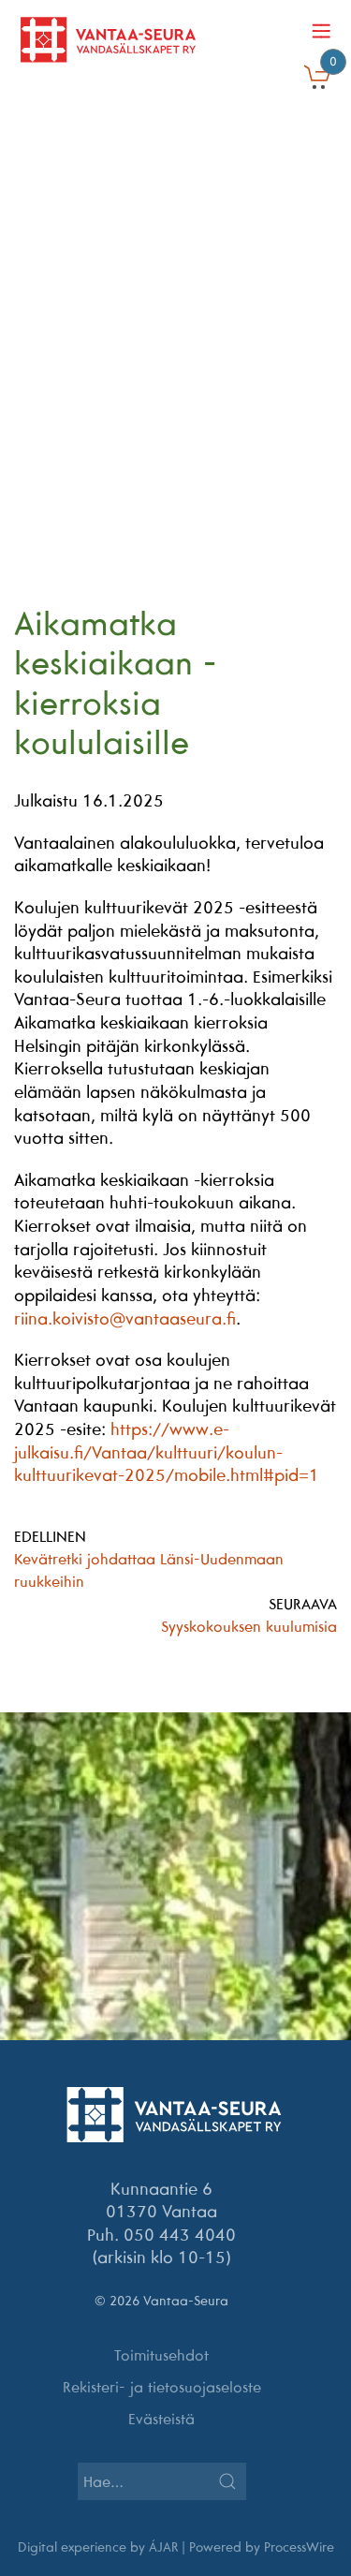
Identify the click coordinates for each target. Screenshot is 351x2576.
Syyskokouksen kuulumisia (249, 1626)
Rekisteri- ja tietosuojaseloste (162, 2386)
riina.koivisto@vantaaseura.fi (125, 1318)
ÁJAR (163, 2547)
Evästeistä (161, 2418)
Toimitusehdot (161, 2355)
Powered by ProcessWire (261, 2547)
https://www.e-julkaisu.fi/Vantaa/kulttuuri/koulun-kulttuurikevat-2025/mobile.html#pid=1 (166, 1452)
